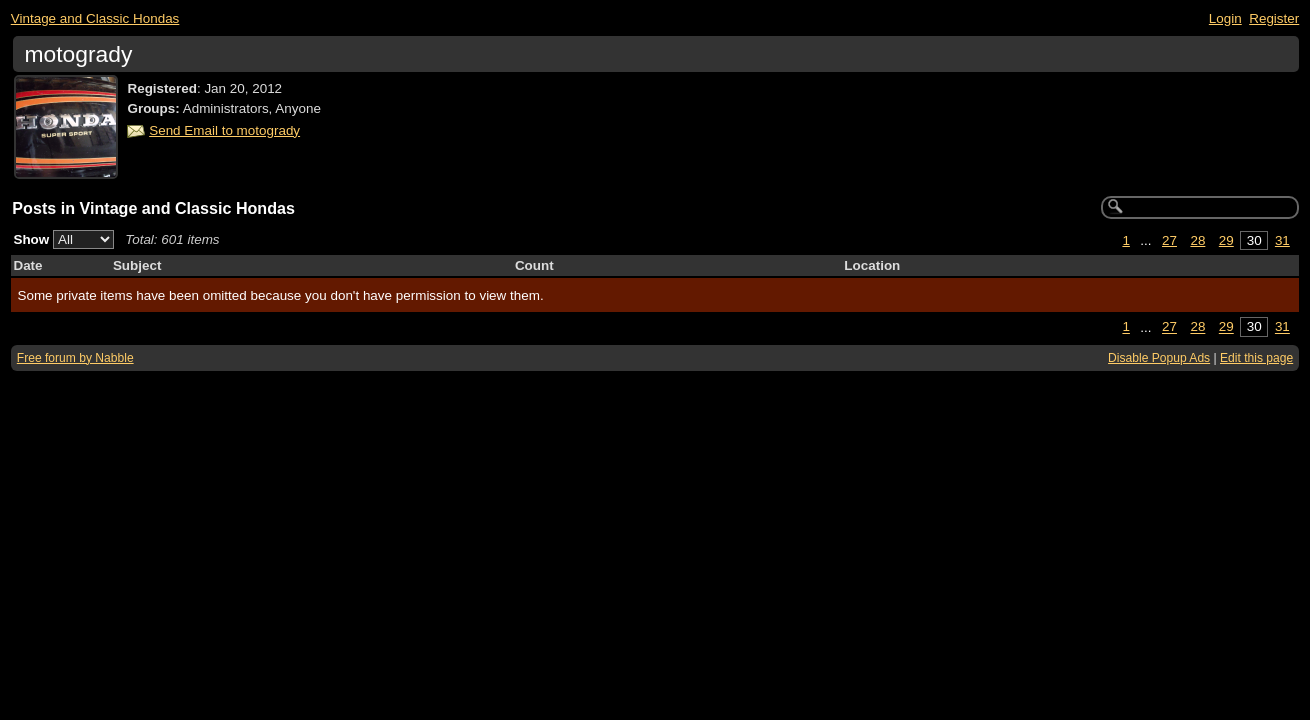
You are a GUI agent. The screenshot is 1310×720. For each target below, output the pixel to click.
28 (1197, 240)
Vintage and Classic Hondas (95, 18)
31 (1282, 240)
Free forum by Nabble (75, 358)
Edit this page (1256, 358)
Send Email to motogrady (224, 130)
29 (1226, 240)
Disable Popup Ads (1159, 358)
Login (1225, 18)
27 (1169, 240)
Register (1274, 18)
